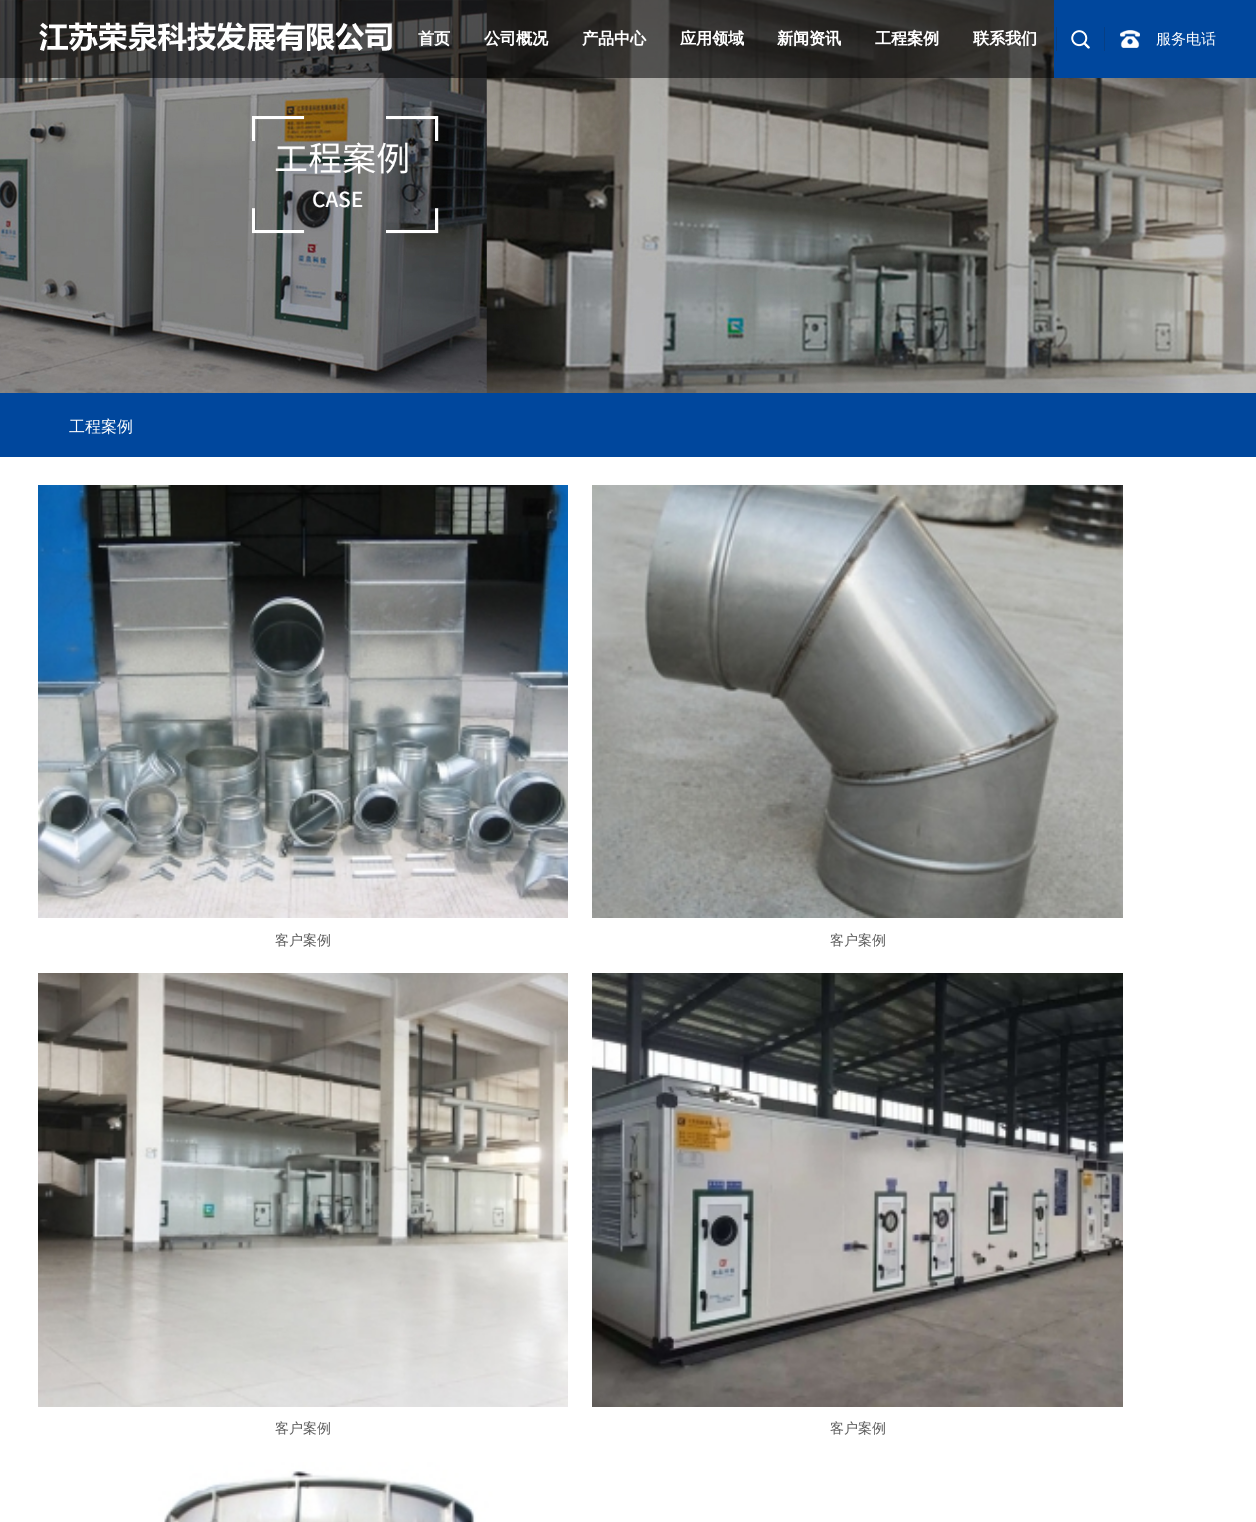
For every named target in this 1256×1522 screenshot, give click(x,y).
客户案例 (227, 814)
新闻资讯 (809, 38)
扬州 (1141, 1472)
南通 (1078, 1472)
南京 (921, 1472)
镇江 (1047, 1472)
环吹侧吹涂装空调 (314, 1500)
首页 (434, 38)
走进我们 (66, 1277)
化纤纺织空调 (153, 1500)
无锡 (984, 1472)
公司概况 (516, 38)
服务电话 (1186, 39)
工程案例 (907, 38)
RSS (977, 1444)
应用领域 (712, 38)
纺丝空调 (227, 1500)
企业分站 (861, 1444)
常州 (1015, 1472)
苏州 (952, 1472)
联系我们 (1005, 38)
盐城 (1173, 1472)
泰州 (1110, 1472)
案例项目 (136, 1277)
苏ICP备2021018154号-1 (402, 1444)
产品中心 (614, 38)
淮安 (1204, 1472)
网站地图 (927, 1444)
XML (1015, 1444)
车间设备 (206, 1277)
